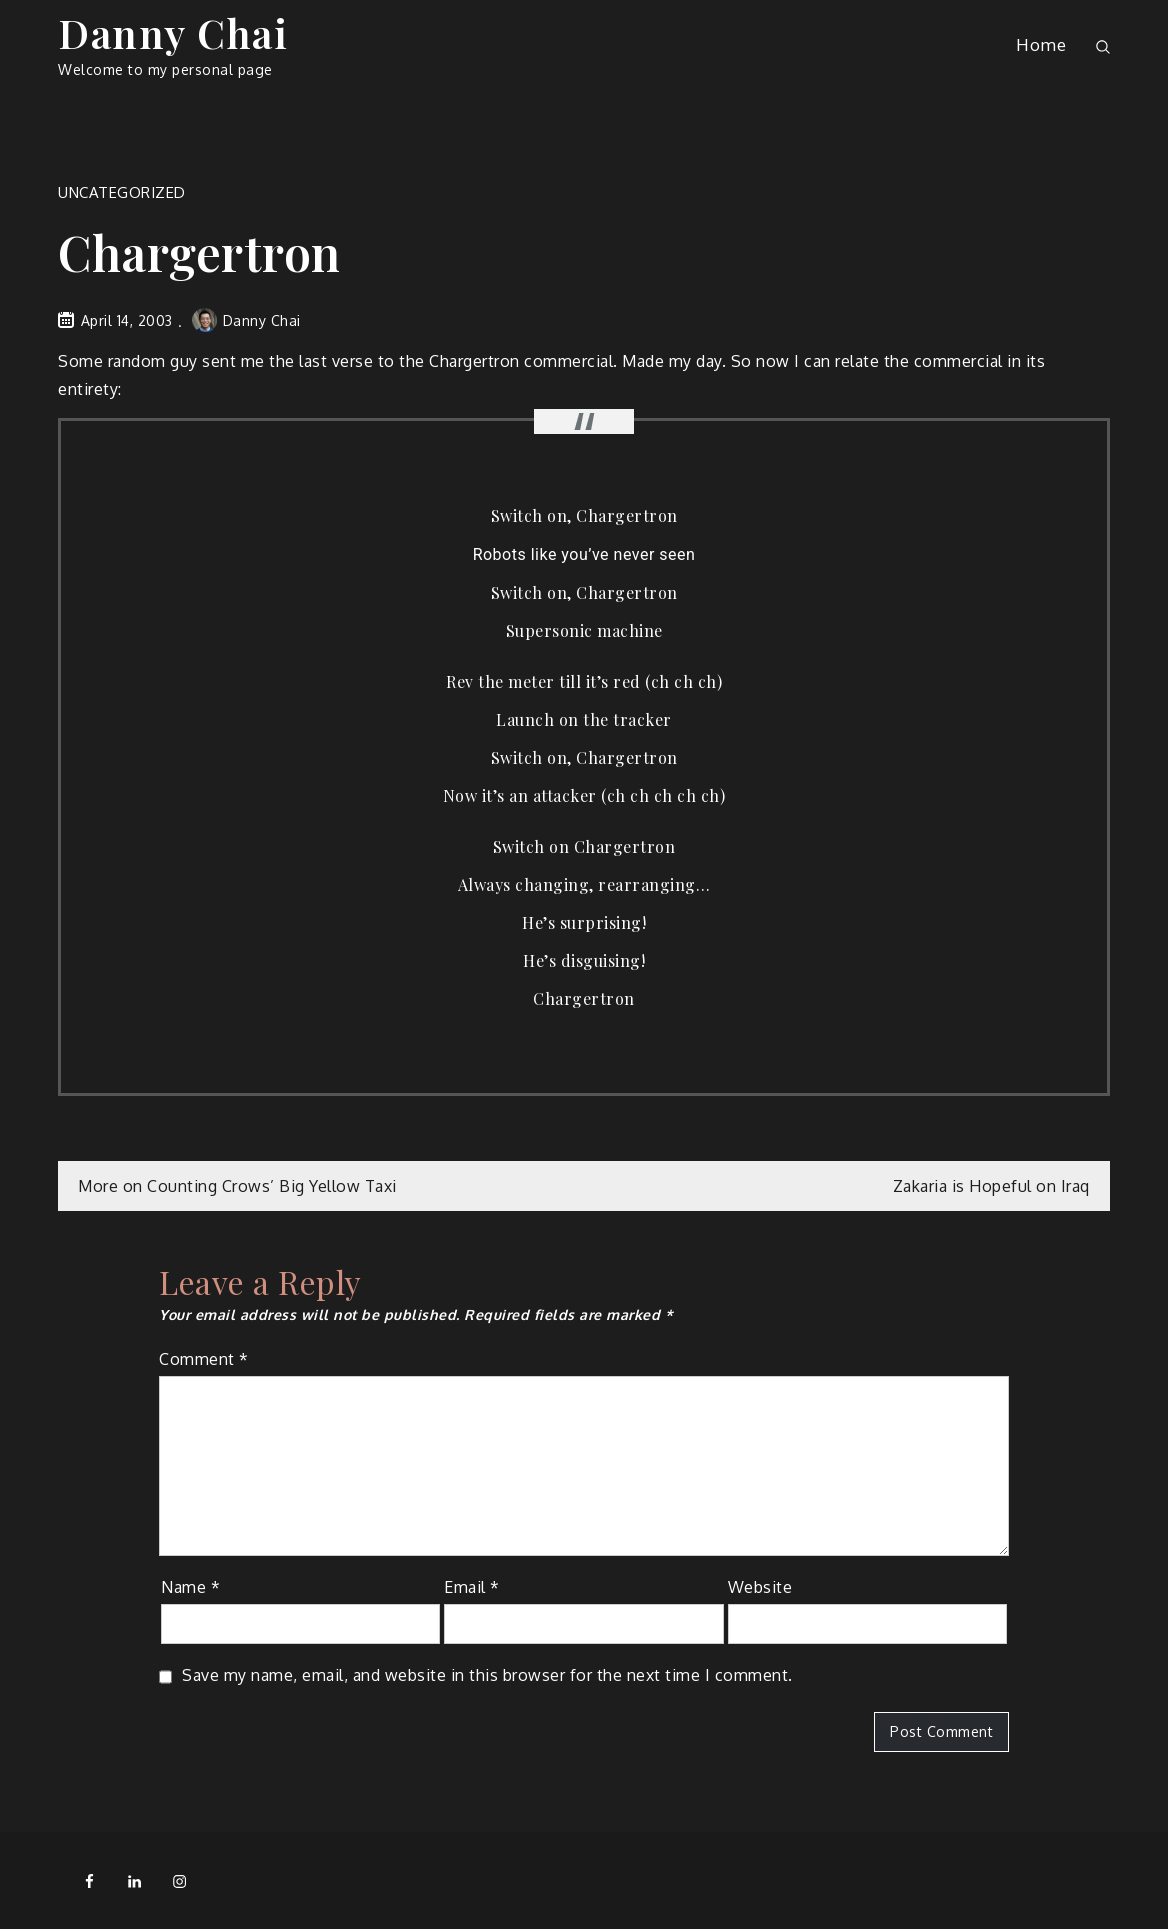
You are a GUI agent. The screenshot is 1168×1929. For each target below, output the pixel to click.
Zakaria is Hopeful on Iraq (991, 1186)
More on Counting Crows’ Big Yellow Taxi (237, 1186)
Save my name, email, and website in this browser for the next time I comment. (487, 1675)
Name (190, 1587)
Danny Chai (173, 32)
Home (1041, 44)
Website (760, 1587)
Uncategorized (122, 192)
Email (472, 1587)
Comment (204, 1359)
